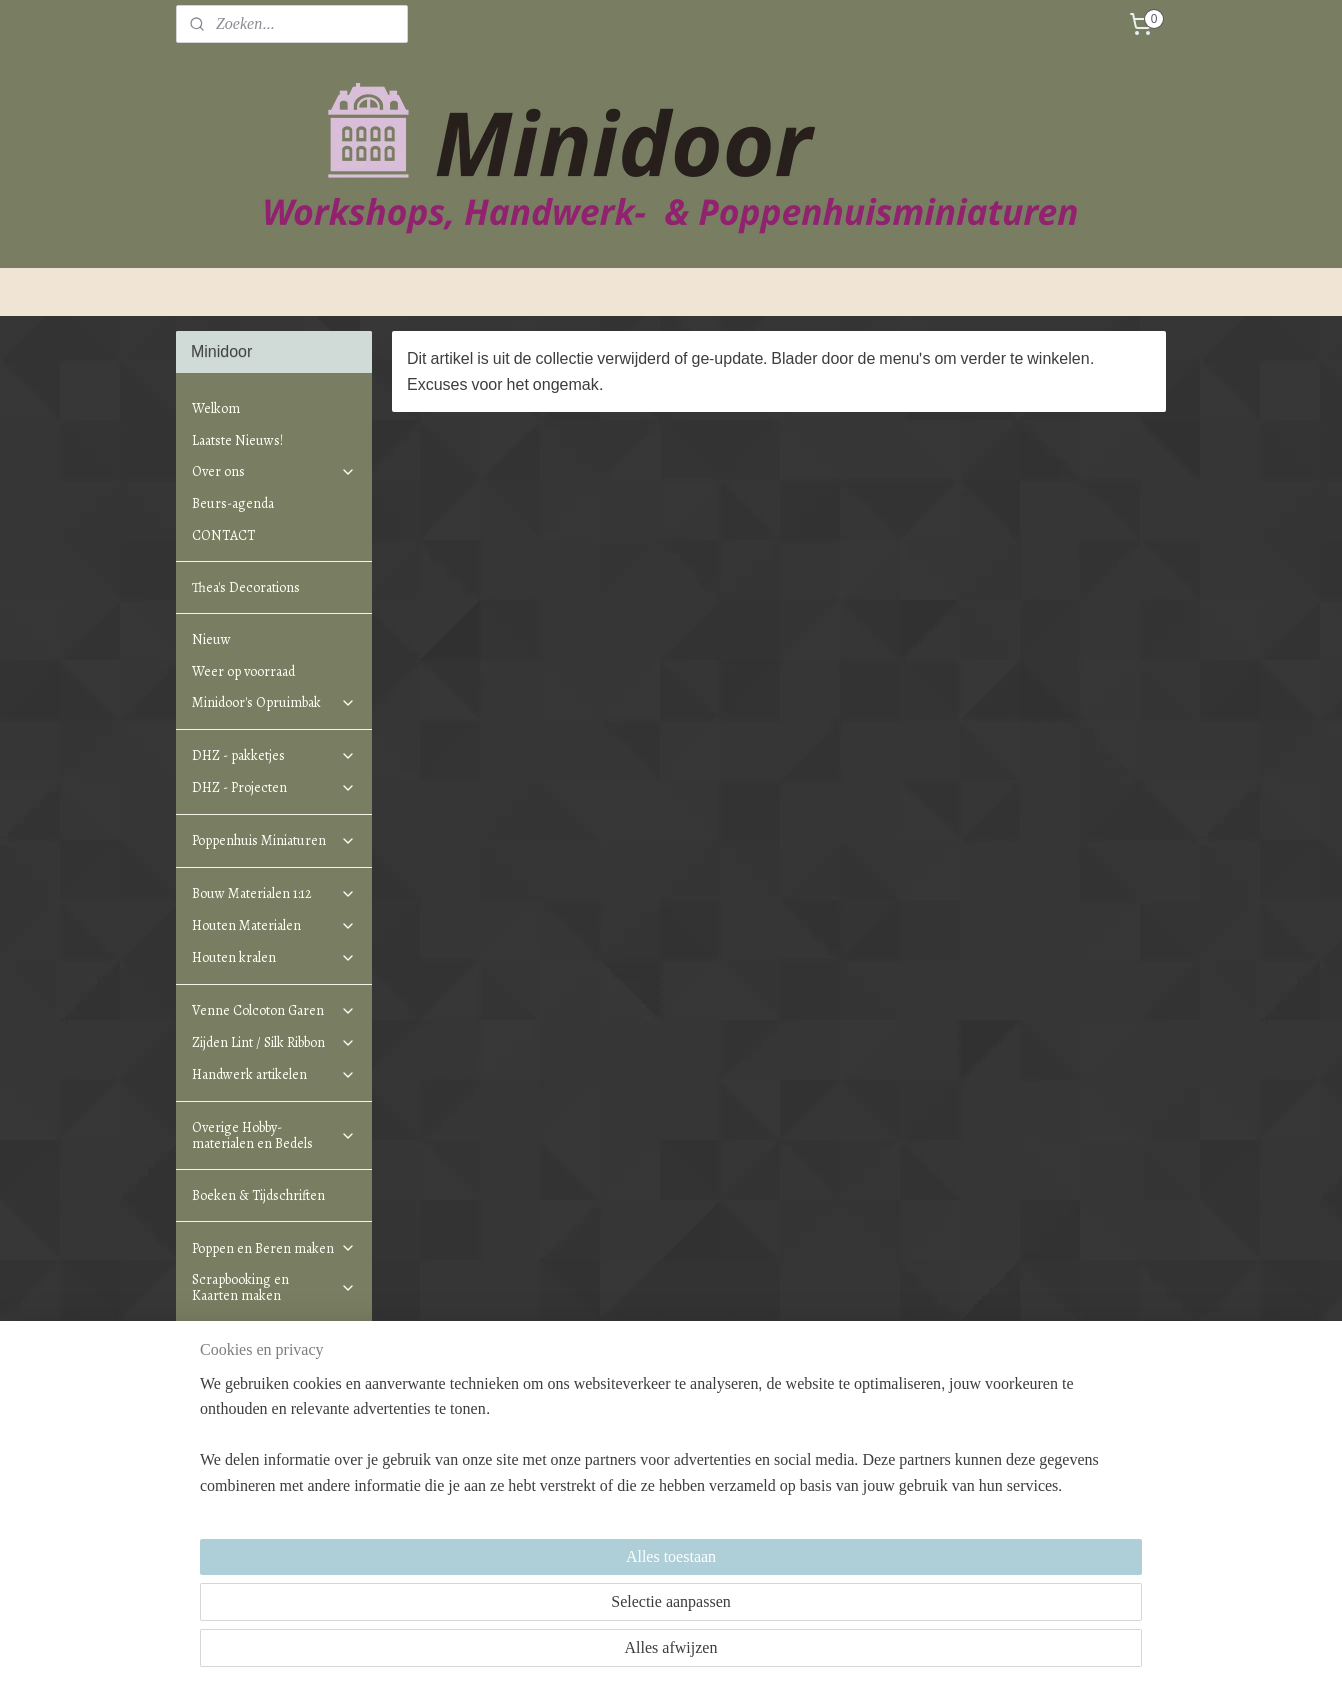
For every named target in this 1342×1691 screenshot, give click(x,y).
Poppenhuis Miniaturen (274, 840)
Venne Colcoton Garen (274, 1010)
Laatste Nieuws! (237, 440)
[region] (539, 1602)
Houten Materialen (274, 925)
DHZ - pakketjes (274, 755)
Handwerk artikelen (274, 1074)
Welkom (216, 408)
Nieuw (211, 639)
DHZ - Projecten (274, 787)
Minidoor (425, 1439)
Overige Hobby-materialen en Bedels (274, 1135)
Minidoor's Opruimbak (274, 702)
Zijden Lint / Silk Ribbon (274, 1042)
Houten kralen (274, 957)
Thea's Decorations (246, 587)
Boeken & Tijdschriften (258, 1195)
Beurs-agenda (233, 503)
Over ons (274, 471)
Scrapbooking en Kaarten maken (274, 1287)
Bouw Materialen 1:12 (274, 893)
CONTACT (223, 535)
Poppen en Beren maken (274, 1248)
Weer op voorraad (243, 671)
